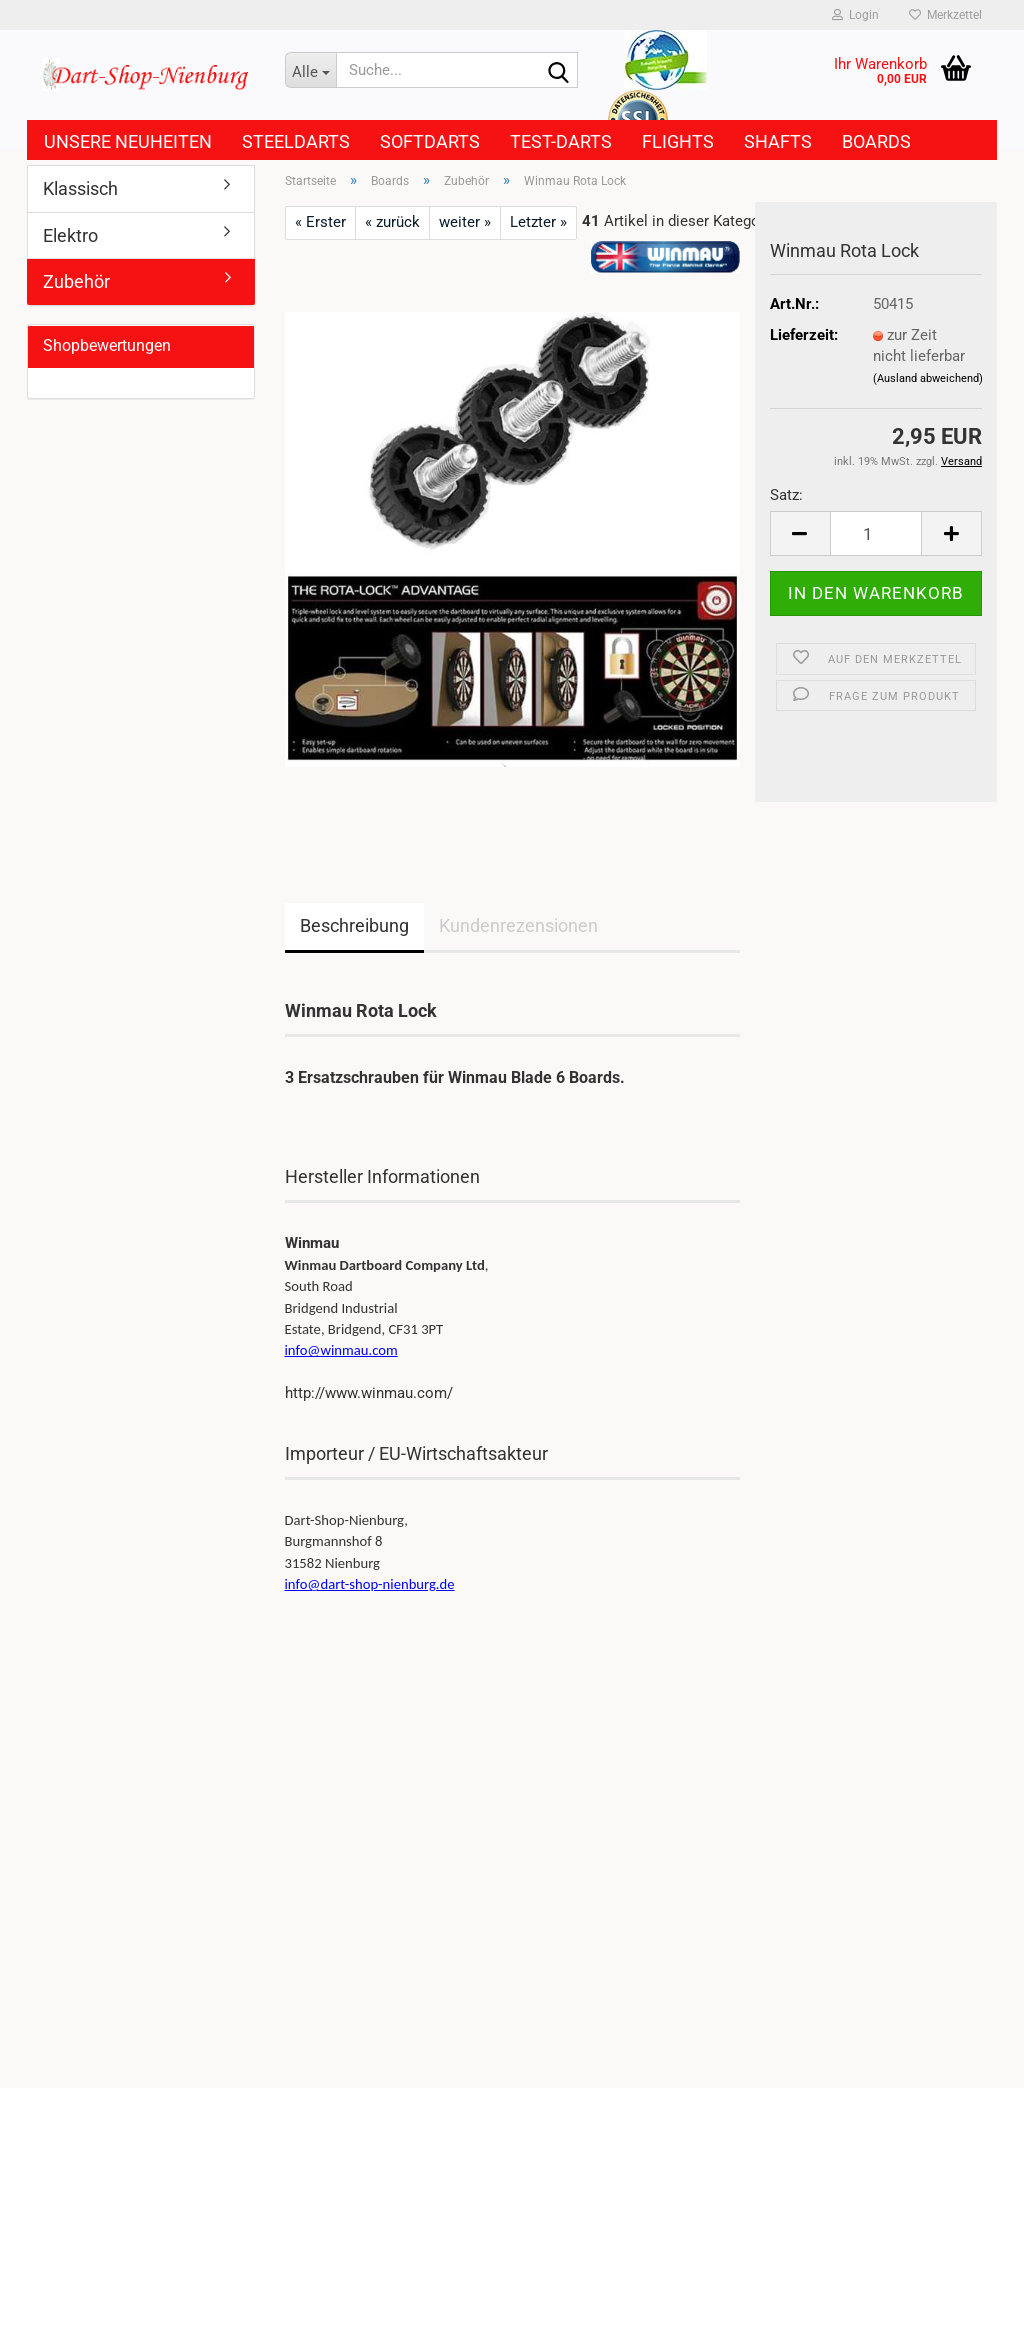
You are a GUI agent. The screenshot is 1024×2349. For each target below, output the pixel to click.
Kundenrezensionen (518, 925)
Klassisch (80, 188)
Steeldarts (296, 141)
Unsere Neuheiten (128, 141)
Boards (876, 141)
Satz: (786, 495)
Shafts (778, 141)
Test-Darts (561, 141)
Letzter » (538, 222)
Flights (678, 141)
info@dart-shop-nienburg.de (370, 1584)
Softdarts (430, 141)
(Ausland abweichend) (928, 378)
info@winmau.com (341, 1350)
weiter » (465, 222)
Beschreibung (354, 925)
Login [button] (855, 15)
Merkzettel (945, 15)
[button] (800, 533)
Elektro (70, 235)
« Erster (320, 222)
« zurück (392, 222)
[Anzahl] (876, 533)
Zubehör (76, 281)
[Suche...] (311, 70)
